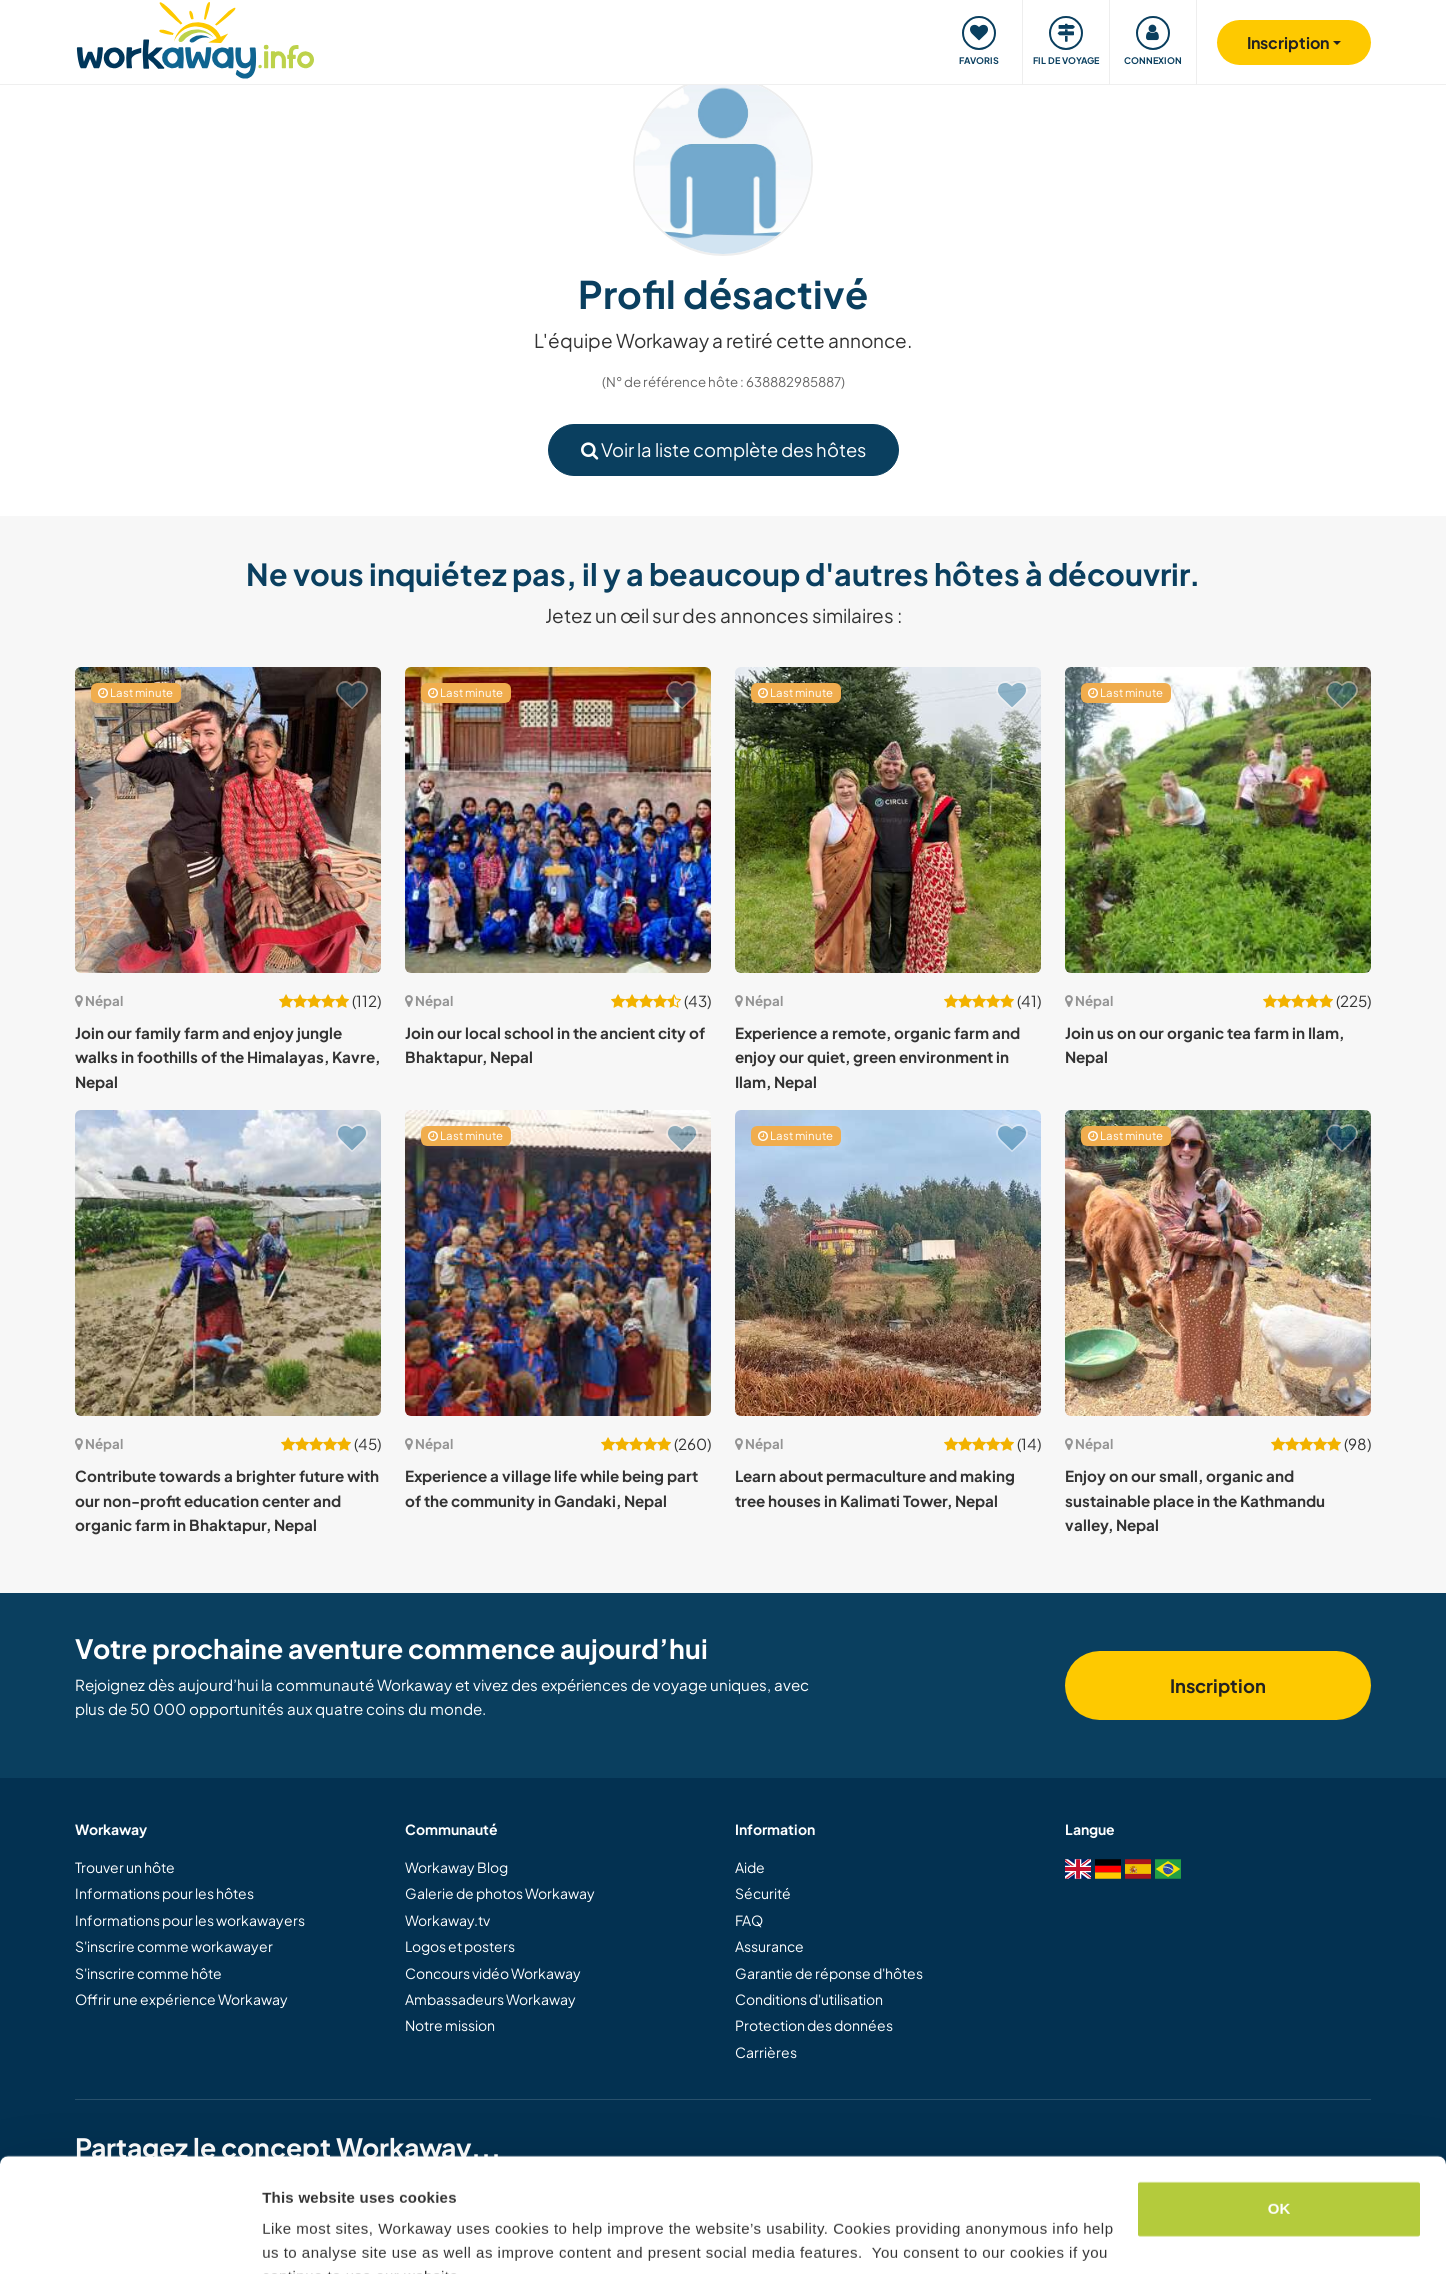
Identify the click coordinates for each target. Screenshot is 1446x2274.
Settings (292, 2234)
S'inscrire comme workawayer (174, 1946)
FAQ (749, 1920)
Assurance (769, 1946)
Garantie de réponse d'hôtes (829, 1973)
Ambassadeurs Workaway (490, 1999)
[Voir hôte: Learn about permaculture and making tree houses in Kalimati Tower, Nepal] (888, 1263)
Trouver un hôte (125, 1867)
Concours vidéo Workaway (493, 1973)
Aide (750, 1867)
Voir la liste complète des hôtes (723, 449)
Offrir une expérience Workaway (181, 1999)
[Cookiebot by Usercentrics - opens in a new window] (129, 2235)
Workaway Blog (456, 1867)
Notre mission (450, 2025)
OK (1279, 2111)
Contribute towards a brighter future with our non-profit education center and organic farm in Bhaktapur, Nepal (227, 1500)
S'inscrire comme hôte (148, 1973)
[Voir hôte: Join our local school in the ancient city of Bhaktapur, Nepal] (558, 820)
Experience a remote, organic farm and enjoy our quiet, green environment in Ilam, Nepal (877, 1057)
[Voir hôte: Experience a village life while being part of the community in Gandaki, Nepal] (558, 1263)
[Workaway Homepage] (195, 37)
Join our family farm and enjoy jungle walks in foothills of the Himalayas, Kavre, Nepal (227, 1057)
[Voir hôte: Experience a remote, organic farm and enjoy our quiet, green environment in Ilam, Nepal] (888, 820)
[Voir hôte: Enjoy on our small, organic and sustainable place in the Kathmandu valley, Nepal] (1218, 1263)
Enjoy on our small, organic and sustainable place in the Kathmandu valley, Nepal (1195, 1500)
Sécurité (763, 1893)
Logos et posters (460, 1946)
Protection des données (814, 2025)
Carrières (766, 2052)
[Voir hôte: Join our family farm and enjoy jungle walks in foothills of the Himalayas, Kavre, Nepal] (228, 820)
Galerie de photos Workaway (500, 1893)
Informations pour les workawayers (190, 1920)
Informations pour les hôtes (164, 1893)
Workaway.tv (447, 1920)
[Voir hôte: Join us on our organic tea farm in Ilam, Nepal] (1218, 820)
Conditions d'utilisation (809, 1999)
